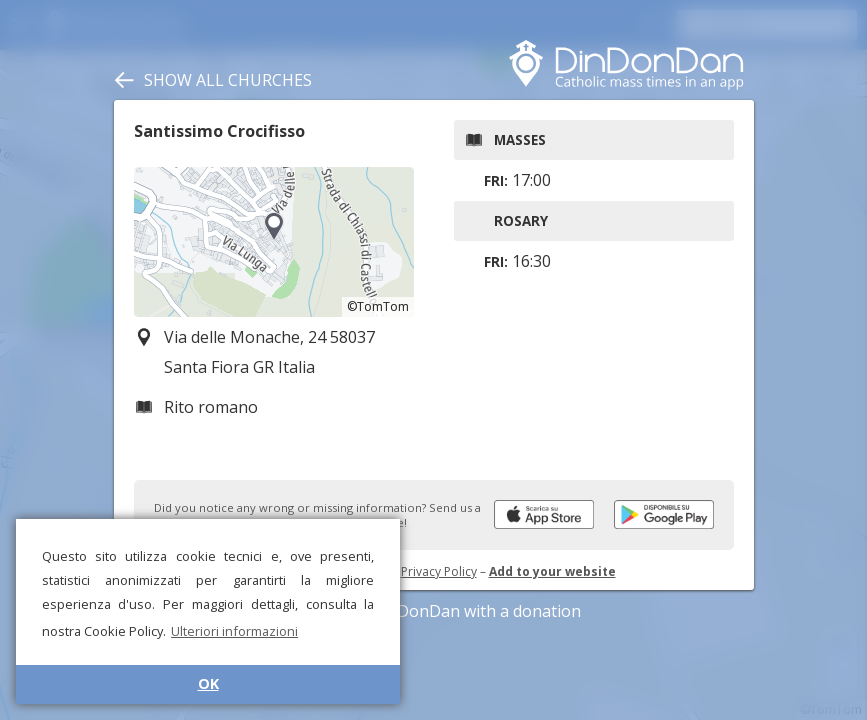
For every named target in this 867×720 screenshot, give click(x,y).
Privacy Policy (439, 571)
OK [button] (208, 683)
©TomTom (378, 306)
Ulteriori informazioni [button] (234, 631)
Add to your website (552, 571)
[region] (274, 242)
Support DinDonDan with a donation (434, 611)
